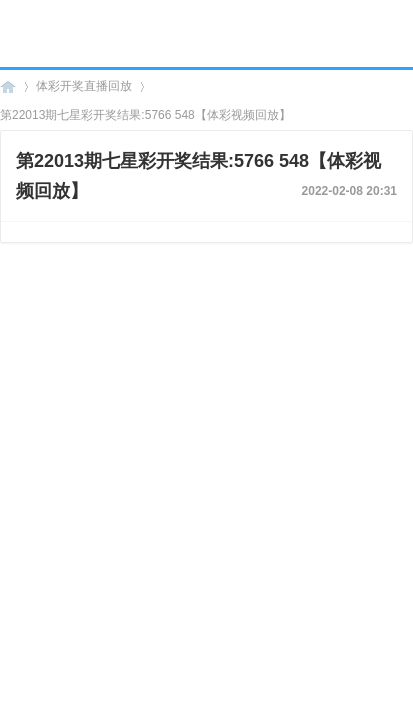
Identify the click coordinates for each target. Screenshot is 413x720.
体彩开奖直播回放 (84, 86)
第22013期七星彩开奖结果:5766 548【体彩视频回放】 (145, 115)
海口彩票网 (8, 86)
